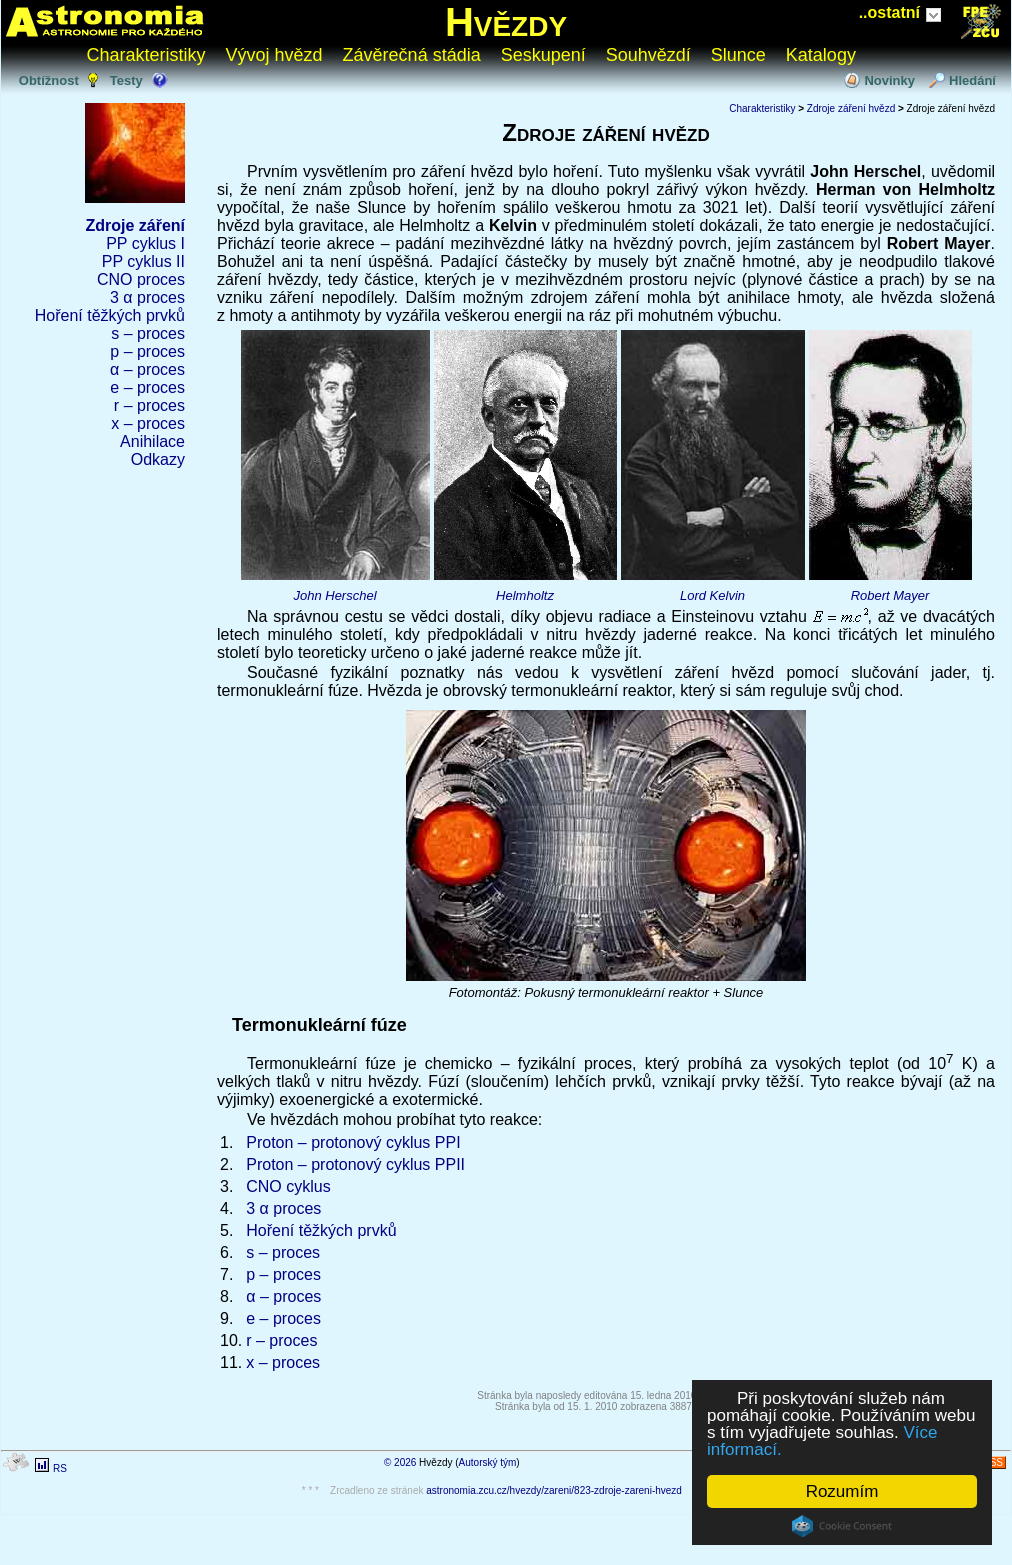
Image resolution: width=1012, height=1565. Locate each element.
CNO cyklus (288, 1186)
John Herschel (334, 595)
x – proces (148, 423)
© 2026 (400, 1462)
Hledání (972, 80)
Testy (126, 80)
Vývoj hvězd (274, 55)
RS (60, 1468)
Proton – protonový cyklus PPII (355, 1164)
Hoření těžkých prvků (110, 315)
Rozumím (842, 1491)
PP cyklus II (143, 261)
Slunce (738, 55)
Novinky (889, 80)
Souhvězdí (648, 55)
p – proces (147, 351)
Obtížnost (49, 80)
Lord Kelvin (712, 595)
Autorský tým (488, 1462)
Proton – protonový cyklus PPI (353, 1142)
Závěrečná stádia (412, 55)
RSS (992, 1462)
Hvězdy (506, 22)
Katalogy (821, 55)
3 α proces (147, 297)
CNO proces (141, 279)
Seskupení (543, 55)
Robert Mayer (890, 595)
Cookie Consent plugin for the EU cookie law (842, 1526)
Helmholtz (525, 595)
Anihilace (152, 441)
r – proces (149, 405)
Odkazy (158, 459)
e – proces (147, 387)
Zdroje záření (135, 225)
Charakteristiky (146, 55)
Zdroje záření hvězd (851, 108)
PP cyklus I (145, 243)
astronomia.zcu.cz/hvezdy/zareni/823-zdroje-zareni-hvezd (554, 1490)
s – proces (148, 333)
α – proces (147, 369)
